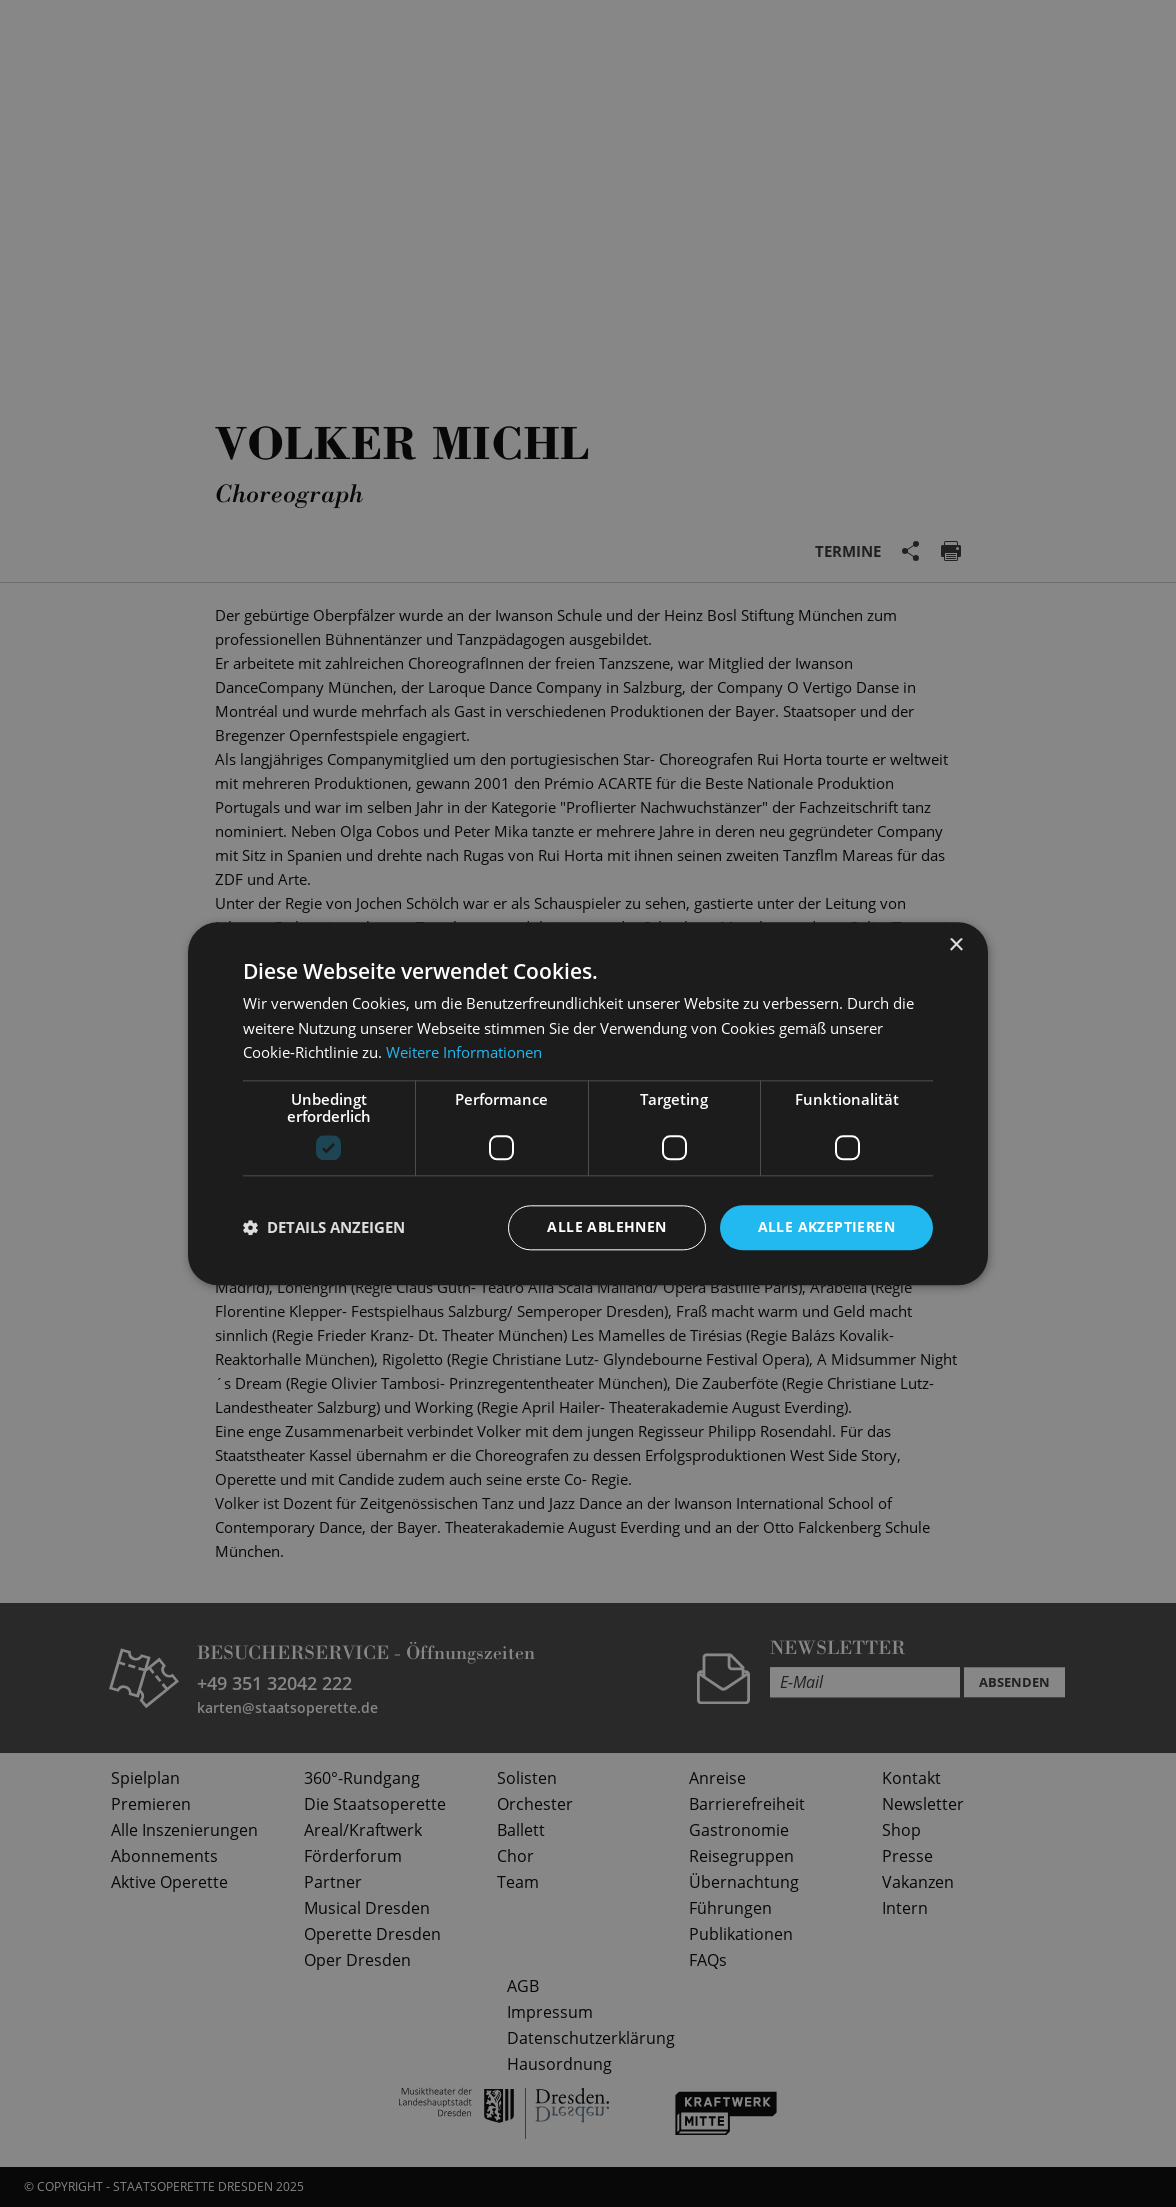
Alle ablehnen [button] (606, 1226)
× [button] (955, 945)
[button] (324, 1228)
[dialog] (588, 1103)
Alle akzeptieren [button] (826, 1226)
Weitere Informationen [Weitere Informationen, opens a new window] (464, 1053)
